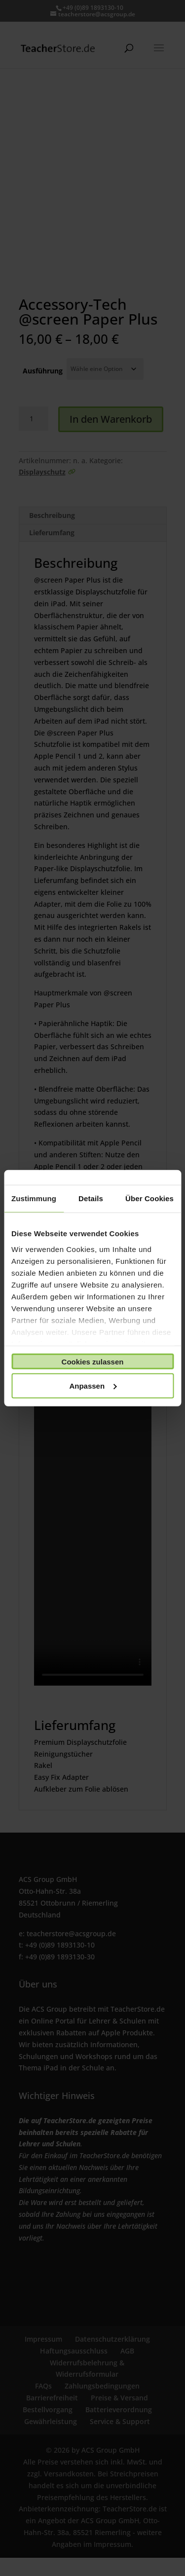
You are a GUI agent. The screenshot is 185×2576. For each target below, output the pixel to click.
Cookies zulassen (93, 1361)
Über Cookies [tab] (149, 1198)
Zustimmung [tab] (33, 1198)
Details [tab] (90, 1198)
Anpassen (92, 1385)
